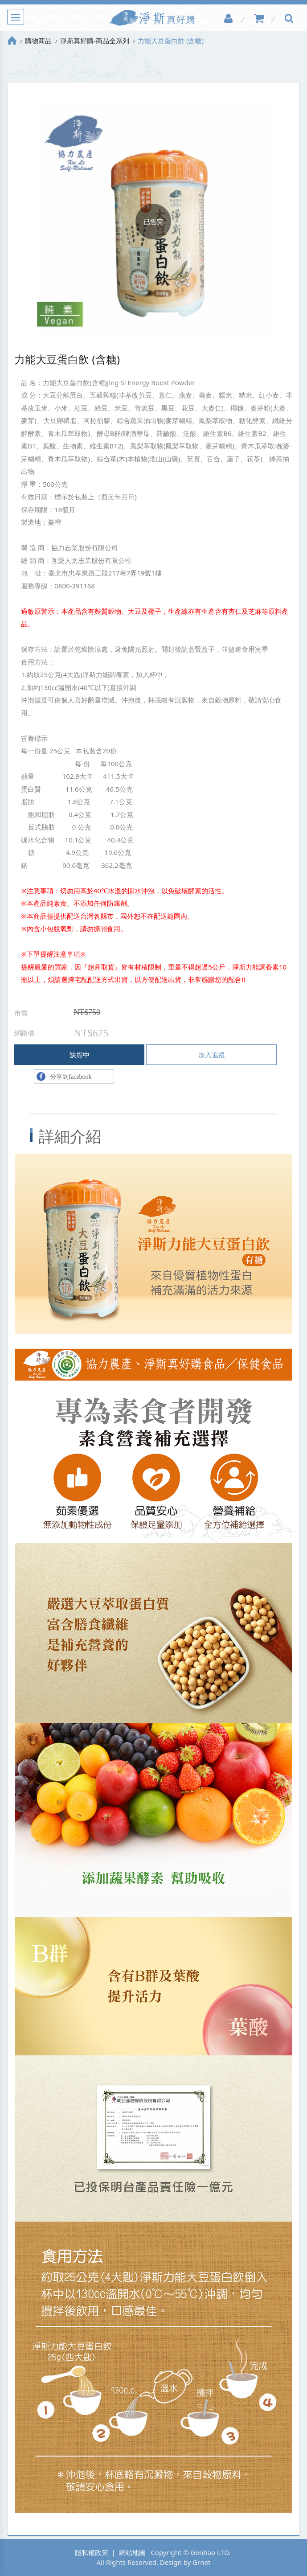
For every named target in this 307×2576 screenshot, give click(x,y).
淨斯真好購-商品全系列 (94, 40)
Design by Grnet (185, 2562)
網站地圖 (132, 2552)
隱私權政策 (91, 2552)
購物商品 (38, 40)
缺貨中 (80, 1054)
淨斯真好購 (153, 18)
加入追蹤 (211, 1054)
